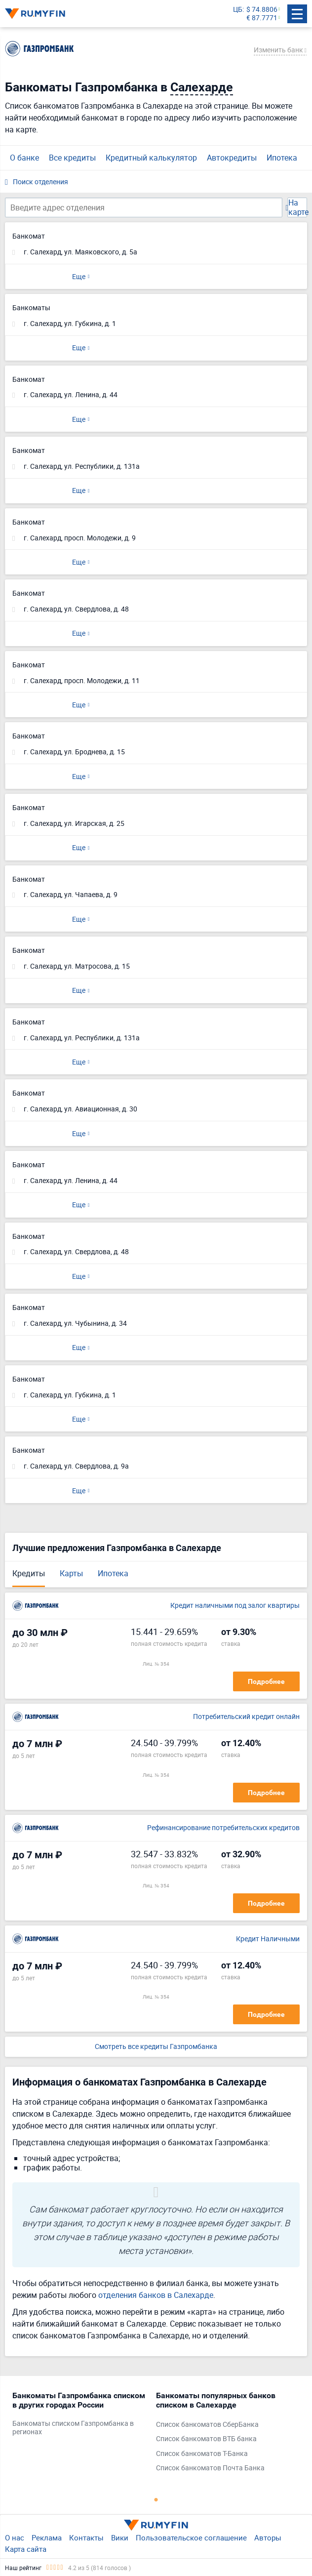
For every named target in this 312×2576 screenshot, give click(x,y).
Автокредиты (232, 157)
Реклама (47, 2537)
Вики (119, 2537)
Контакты (86, 2537)
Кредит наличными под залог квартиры (235, 1605)
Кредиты (28, 1573)
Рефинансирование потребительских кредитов (223, 1828)
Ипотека (282, 157)
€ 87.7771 (261, 18)
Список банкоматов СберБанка (207, 2424)
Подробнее (266, 1681)
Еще (78, 276)
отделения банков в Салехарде (155, 2295)
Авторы (267, 2537)
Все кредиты (72, 157)
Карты (71, 1573)
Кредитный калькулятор (151, 157)
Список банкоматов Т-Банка (202, 2454)
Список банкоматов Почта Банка (210, 2468)
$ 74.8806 (261, 9)
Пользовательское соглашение (191, 2537)
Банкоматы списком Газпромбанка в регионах (73, 2427)
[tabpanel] (79, 2416)
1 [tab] (156, 2499)
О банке (24, 157)
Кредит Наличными (268, 1939)
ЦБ (237, 9)
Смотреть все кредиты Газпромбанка (156, 2047)
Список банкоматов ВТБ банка (206, 2439)
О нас (14, 2537)
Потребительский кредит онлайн (246, 1717)
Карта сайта (25, 2548)
